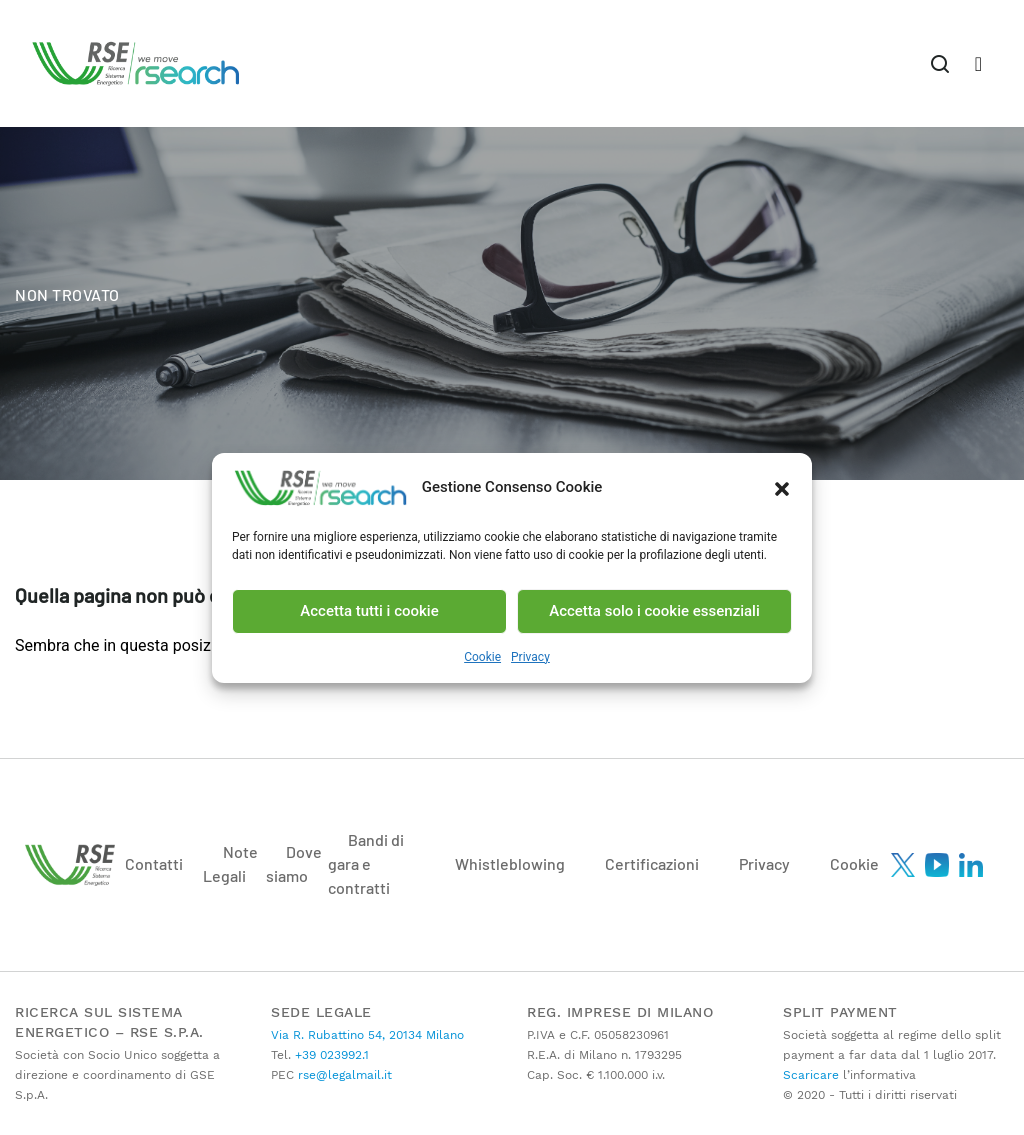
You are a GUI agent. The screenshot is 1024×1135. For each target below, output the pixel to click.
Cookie (482, 657)
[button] (782, 488)
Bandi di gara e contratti (366, 863)
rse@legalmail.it (343, 1075)
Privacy (530, 657)
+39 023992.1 (330, 1055)
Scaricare (811, 1075)
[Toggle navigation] (940, 63)
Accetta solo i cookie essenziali (654, 611)
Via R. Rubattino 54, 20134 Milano (367, 1035)
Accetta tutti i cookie (369, 611)
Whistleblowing (510, 863)
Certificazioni (652, 863)
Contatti (154, 863)
